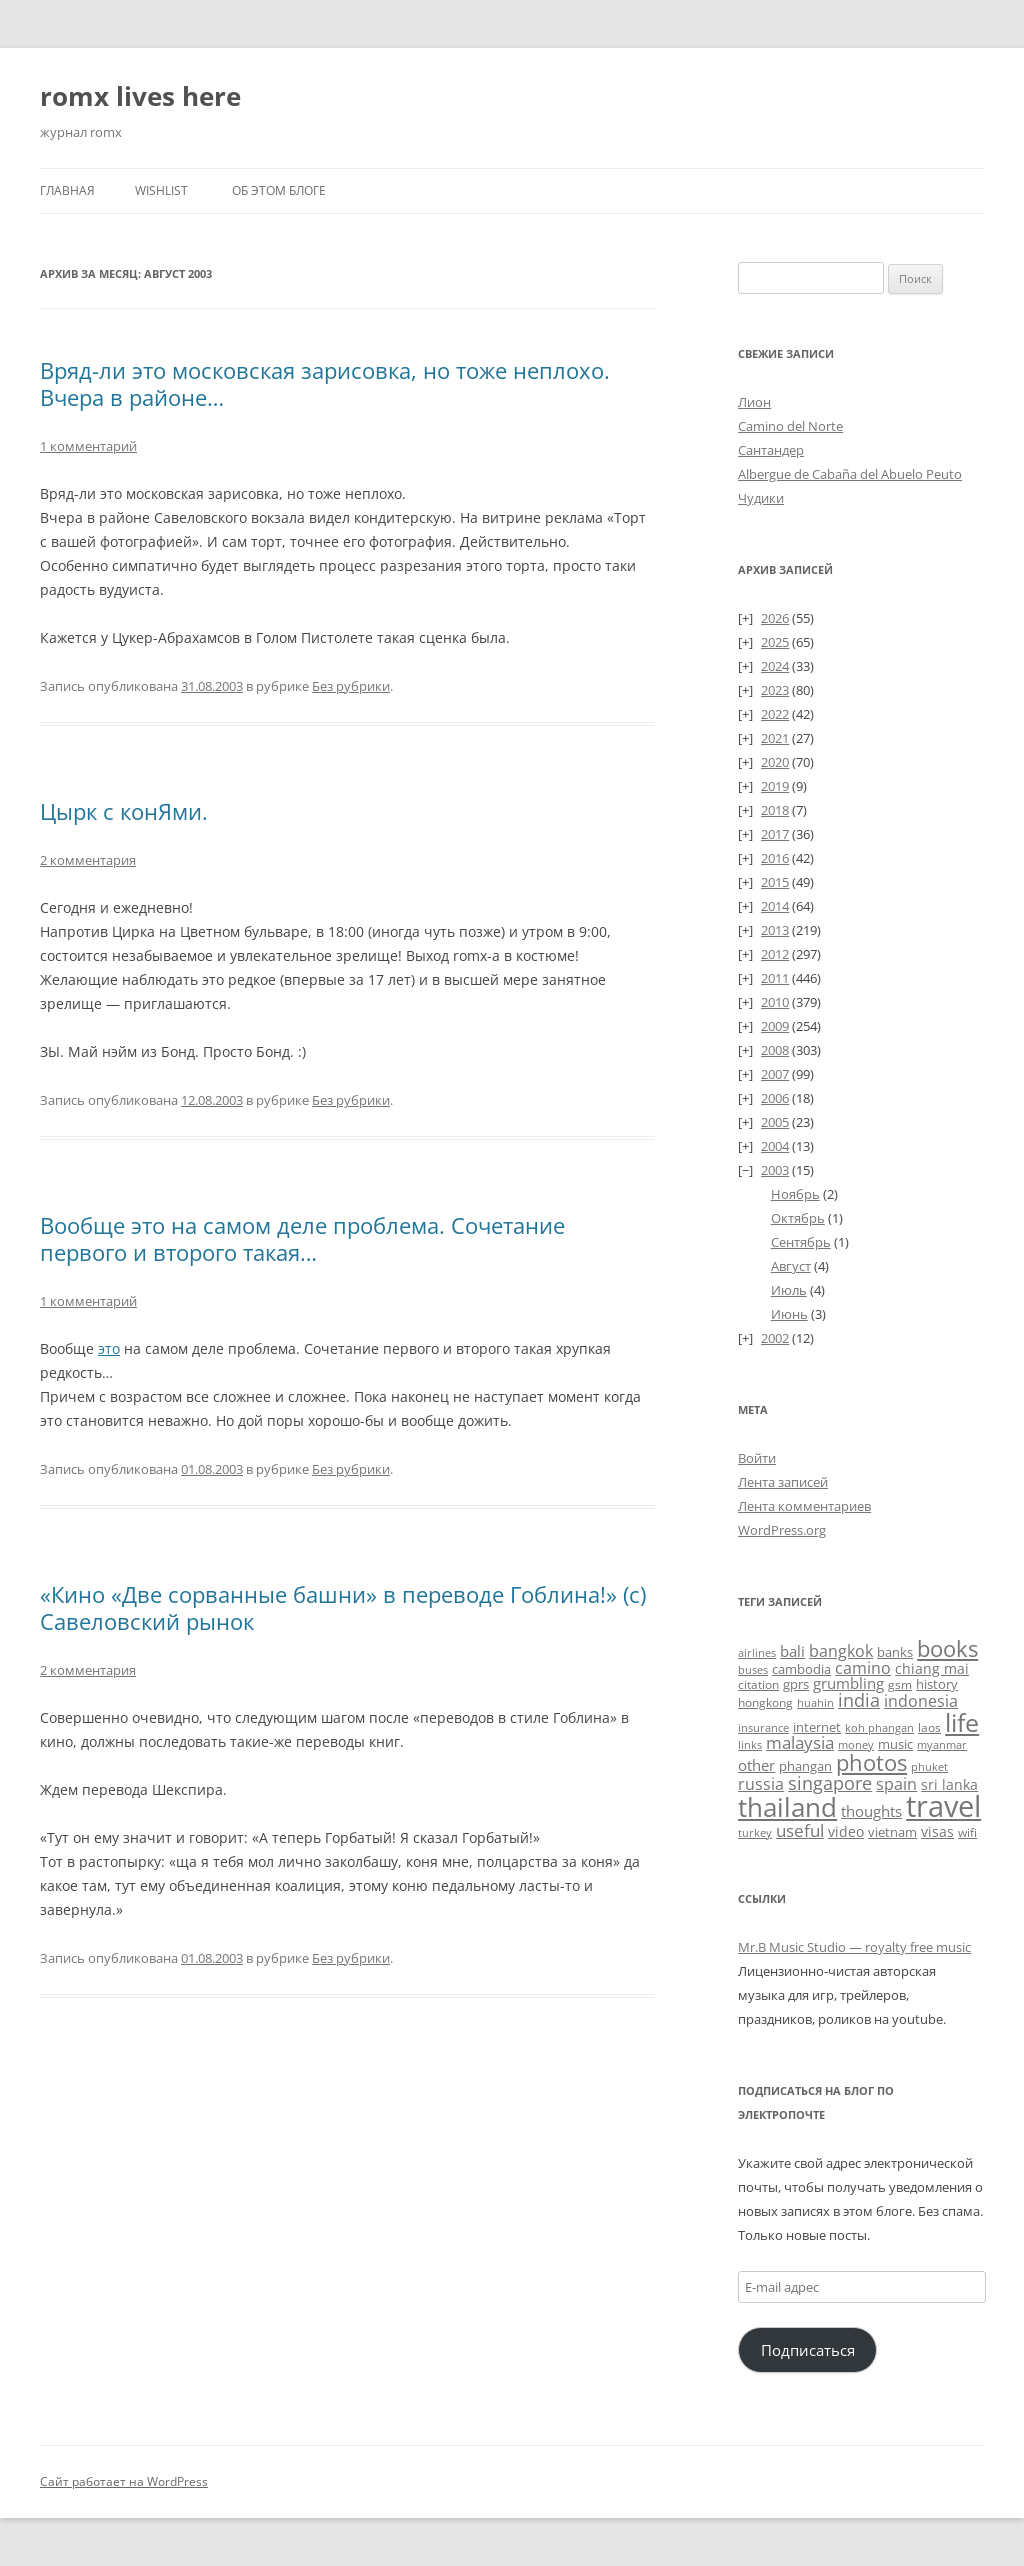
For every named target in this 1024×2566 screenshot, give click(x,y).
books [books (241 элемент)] (947, 1648)
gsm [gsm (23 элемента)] (900, 1684)
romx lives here (140, 96)
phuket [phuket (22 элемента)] (929, 1766)
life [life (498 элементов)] (962, 1722)
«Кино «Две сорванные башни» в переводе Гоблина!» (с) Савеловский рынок (343, 1607)
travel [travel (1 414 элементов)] (943, 1806)
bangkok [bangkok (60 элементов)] (841, 1651)
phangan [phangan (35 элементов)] (805, 1766)
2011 (775, 978)
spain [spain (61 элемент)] (896, 1784)
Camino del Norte (790, 426)
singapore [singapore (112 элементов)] (830, 1782)
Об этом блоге (279, 190)
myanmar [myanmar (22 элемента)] (942, 1744)
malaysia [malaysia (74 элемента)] (800, 1742)
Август (791, 1266)
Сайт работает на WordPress (124, 2481)
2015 (775, 882)
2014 (775, 906)
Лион (754, 402)
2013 (775, 930)
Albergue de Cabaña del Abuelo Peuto (850, 474)
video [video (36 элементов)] (846, 1832)
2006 (775, 1098)
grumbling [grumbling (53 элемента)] (848, 1683)
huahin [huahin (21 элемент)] (815, 1702)
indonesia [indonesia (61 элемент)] (921, 1701)
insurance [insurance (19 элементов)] (763, 1727)
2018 (775, 810)
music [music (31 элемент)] (895, 1744)
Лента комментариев (804, 1506)
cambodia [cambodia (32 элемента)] (801, 1669)
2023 (775, 690)
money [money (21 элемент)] (856, 1744)
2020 (775, 762)
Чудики (761, 498)
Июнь (789, 1314)
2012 (775, 954)
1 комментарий (88, 446)
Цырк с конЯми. (124, 811)
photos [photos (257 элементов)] (871, 1762)
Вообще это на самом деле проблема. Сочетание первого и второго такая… (302, 1238)
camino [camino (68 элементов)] (863, 1668)
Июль (789, 1290)
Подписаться (808, 2350)
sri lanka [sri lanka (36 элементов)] (949, 1785)
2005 (775, 1122)
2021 (775, 738)
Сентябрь (801, 1242)
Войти (757, 1458)
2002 (775, 1338)
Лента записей (783, 1482)
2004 (775, 1146)
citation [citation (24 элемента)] (758, 1684)
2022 (775, 714)
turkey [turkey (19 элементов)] (755, 1832)
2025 (775, 642)
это (109, 1348)
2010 (775, 1002)
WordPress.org (782, 1530)
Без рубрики (351, 686)
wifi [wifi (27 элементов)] (967, 1832)
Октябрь (798, 1218)
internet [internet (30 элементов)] (817, 1727)
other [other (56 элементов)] (756, 1765)
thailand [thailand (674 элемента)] (787, 1807)
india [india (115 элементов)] (859, 1699)
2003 (775, 1170)
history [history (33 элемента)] (937, 1684)
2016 (775, 858)
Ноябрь (795, 1194)
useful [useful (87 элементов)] (800, 1830)
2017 (775, 834)
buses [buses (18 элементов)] (753, 1670)
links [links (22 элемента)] (750, 1744)
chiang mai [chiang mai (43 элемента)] (932, 1668)
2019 (775, 786)
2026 (775, 618)
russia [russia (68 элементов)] (761, 1784)
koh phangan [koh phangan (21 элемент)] (879, 1727)
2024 (775, 666)
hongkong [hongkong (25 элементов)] (765, 1702)
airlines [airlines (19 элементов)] (757, 1652)
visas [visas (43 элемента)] (937, 1831)
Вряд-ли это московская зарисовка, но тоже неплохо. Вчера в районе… (325, 383)
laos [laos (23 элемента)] (929, 1727)
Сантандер (771, 450)
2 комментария (88, 860)
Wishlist (161, 190)
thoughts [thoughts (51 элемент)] (871, 1811)
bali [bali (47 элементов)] (792, 1651)
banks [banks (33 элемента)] (895, 1652)
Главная (67, 190)
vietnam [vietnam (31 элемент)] (892, 1832)
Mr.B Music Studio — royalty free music (854, 1947)
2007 (775, 1074)
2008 (775, 1050)
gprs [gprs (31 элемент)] (796, 1684)
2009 (775, 1026)
